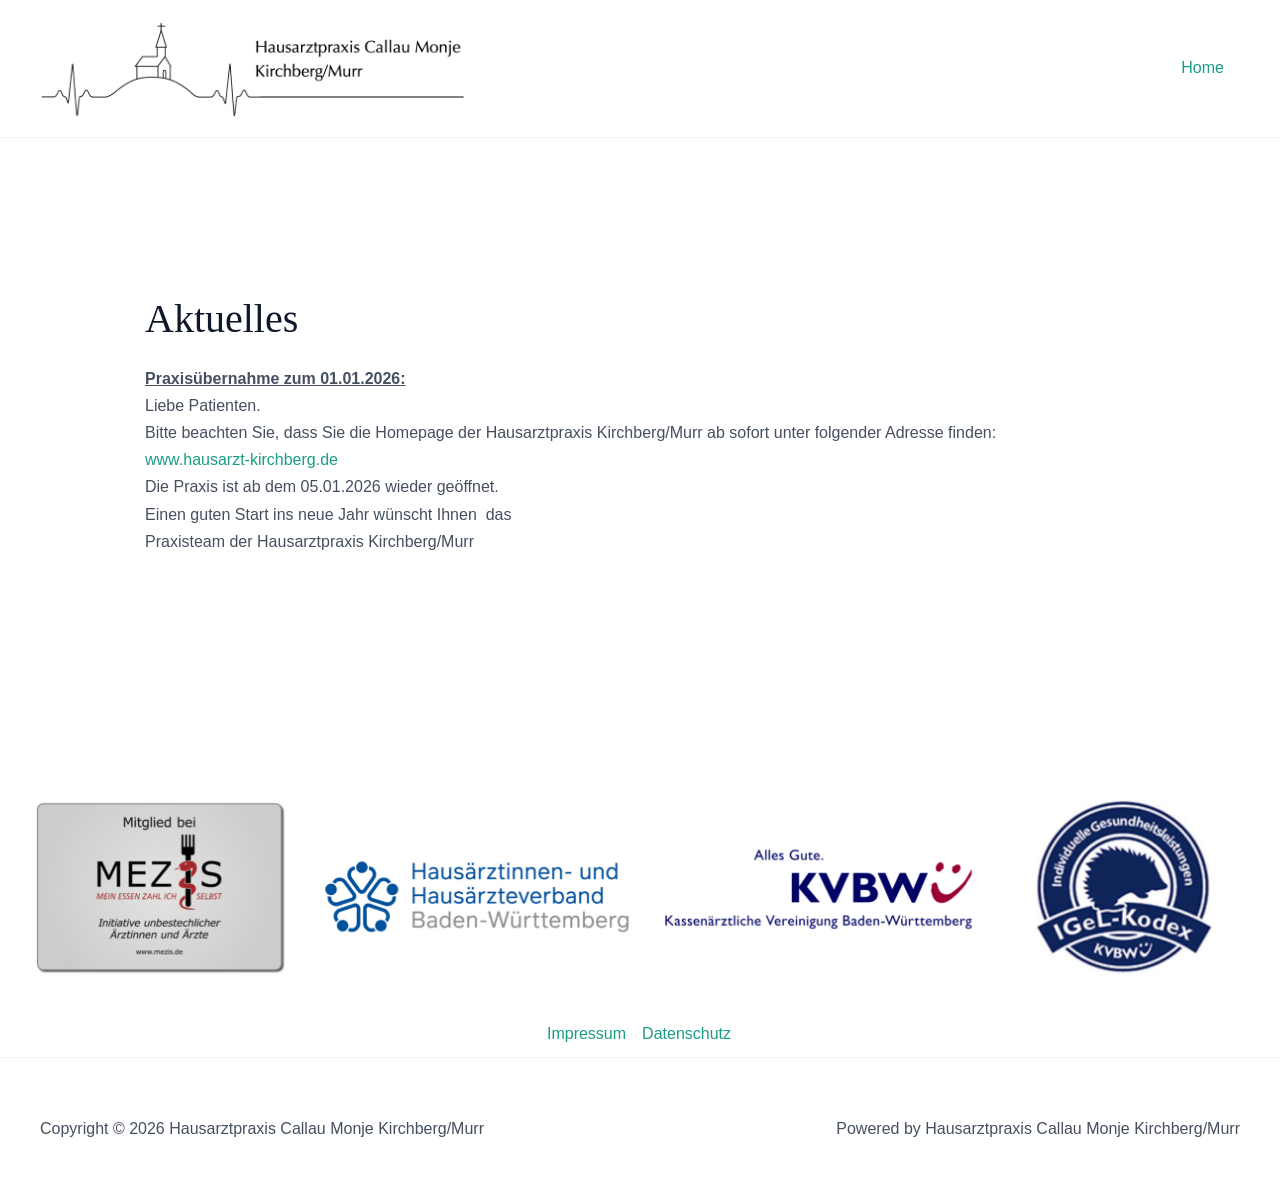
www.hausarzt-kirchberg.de (241, 459)
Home (1202, 67)
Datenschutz (686, 1033)
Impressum (586, 1033)
